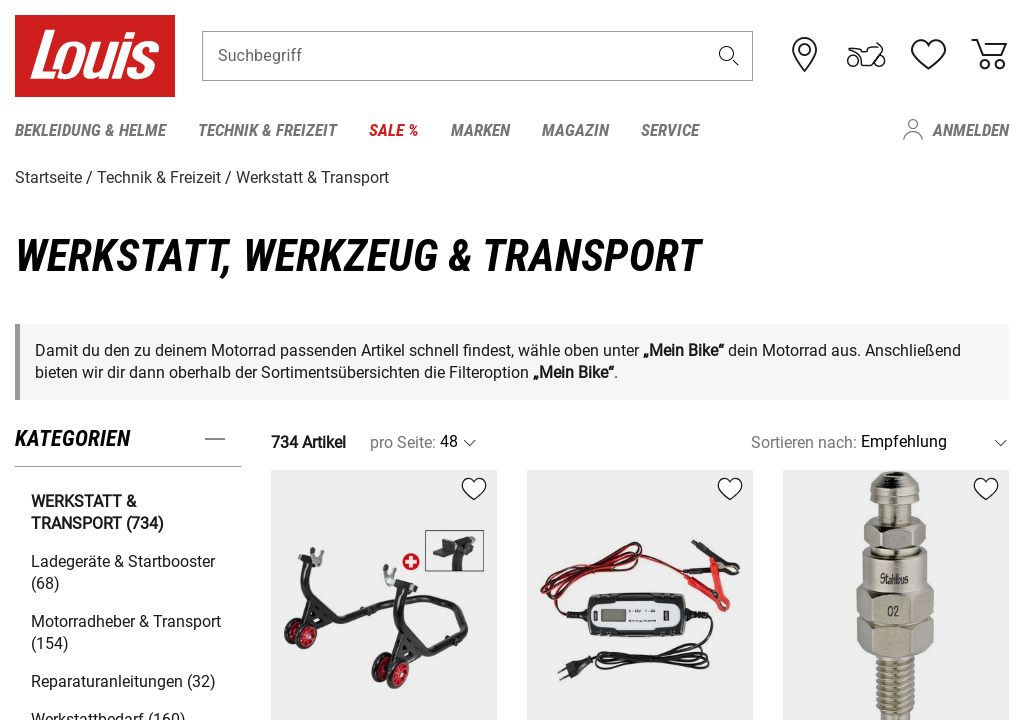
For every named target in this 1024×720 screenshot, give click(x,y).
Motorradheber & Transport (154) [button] (126, 631)
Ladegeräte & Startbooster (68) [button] (123, 571)
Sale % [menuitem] (394, 130)
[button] (729, 56)
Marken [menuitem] (480, 130)
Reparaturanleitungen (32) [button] (123, 680)
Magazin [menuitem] (575, 130)
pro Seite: (403, 441)
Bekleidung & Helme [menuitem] (90, 130)
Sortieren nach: (804, 441)
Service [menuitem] (670, 130)
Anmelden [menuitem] (971, 130)
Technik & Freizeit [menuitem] (267, 130)
